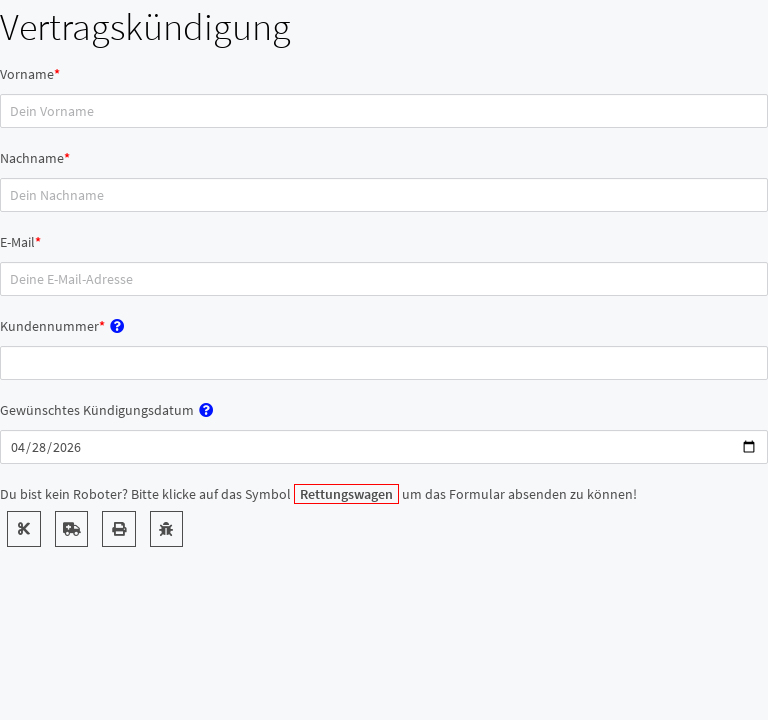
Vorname (27, 74)
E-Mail (17, 242)
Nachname (32, 158)
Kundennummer (49, 326)
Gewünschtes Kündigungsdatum (97, 410)
